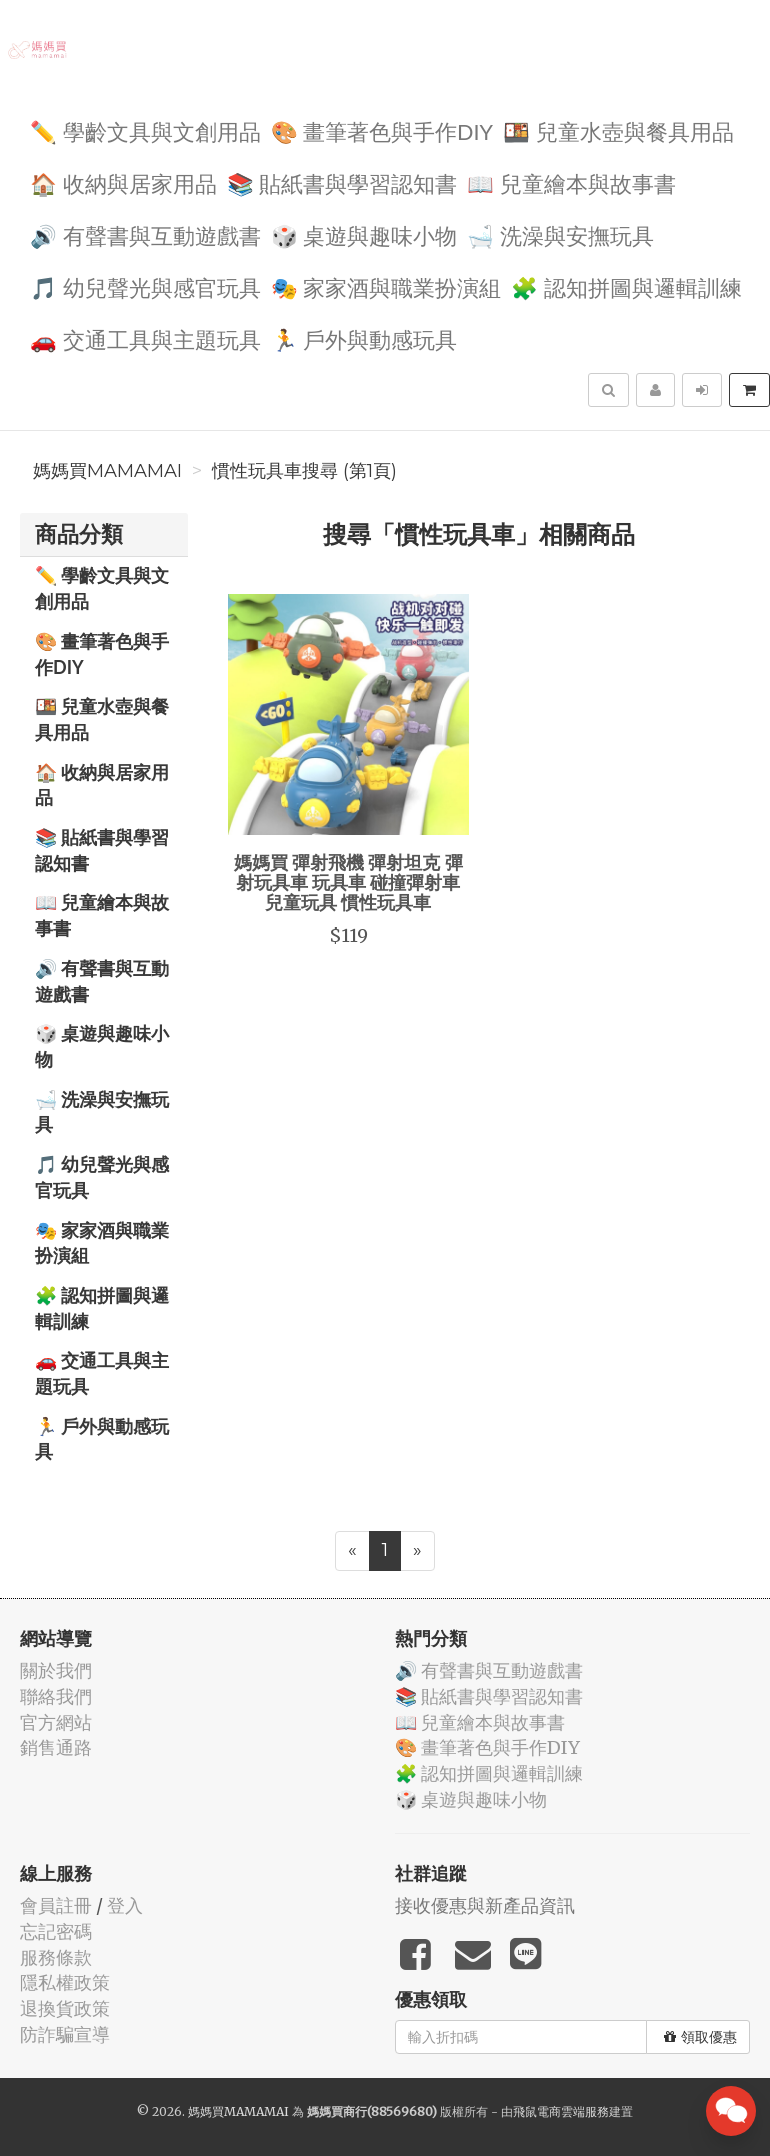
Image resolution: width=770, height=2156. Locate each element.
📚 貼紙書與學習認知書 (342, 182)
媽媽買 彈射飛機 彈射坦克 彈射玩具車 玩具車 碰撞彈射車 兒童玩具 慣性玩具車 (348, 882)
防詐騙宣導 (65, 2034)
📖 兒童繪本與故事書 (571, 182)
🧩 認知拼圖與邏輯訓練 (626, 286)
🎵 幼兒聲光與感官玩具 (145, 286)
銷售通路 (56, 1747)
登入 (125, 1905)
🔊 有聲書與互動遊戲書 (145, 234)
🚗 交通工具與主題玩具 (145, 338)
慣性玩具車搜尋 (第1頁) (304, 471)
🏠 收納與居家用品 (123, 182)
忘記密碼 (56, 1931)
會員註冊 (56, 1905)
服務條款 (56, 1957)
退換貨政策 (65, 2008)
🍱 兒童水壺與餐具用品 (618, 130)
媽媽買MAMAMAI (107, 471)
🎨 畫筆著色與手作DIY (382, 130)
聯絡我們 (56, 1696)
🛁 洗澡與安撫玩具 (560, 234)
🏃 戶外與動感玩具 (364, 338)
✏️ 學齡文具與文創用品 (145, 130)
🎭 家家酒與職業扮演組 (386, 286)
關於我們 (56, 1670)
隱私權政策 (65, 1982)
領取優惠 (700, 2037)
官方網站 (56, 1722)
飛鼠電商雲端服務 (561, 2111)
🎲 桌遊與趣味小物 (364, 234)
